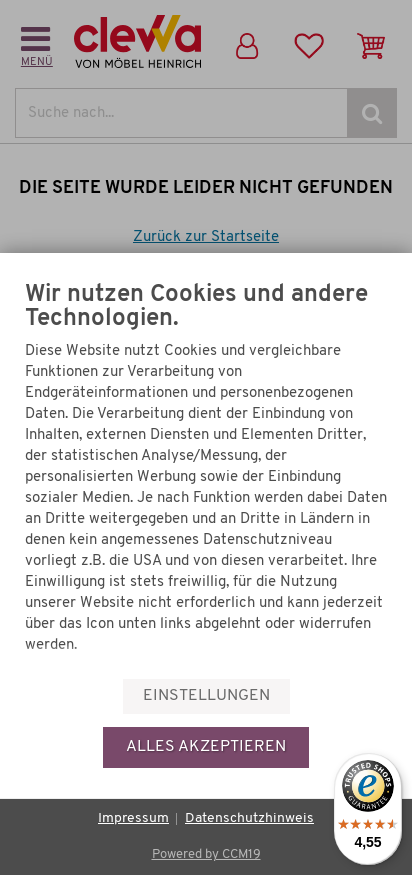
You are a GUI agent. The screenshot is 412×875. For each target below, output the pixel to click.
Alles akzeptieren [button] (206, 747)
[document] (206, 474)
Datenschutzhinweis (249, 818)
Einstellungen (206, 696)
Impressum (133, 818)
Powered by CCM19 (206, 854)
